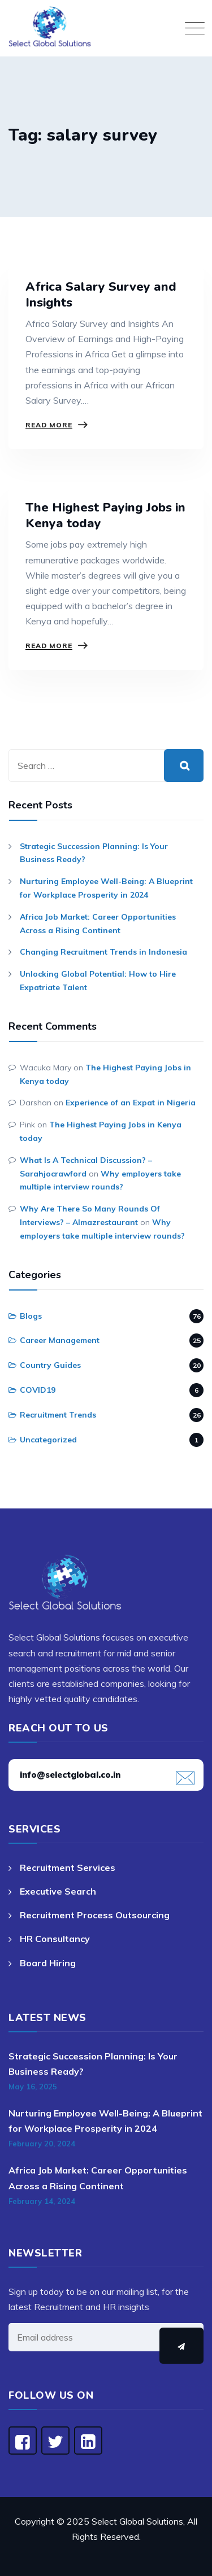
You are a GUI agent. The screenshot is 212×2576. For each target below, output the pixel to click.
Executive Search (58, 1891)
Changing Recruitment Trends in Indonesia (103, 952)
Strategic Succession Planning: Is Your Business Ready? (94, 853)
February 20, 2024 (41, 2143)
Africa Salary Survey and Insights (100, 294)
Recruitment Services (67, 1867)
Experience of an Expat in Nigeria (131, 1102)
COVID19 (37, 1390)
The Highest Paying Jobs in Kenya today (105, 515)
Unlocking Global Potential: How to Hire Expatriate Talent (98, 980)
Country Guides (50, 1365)
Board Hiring (48, 1963)
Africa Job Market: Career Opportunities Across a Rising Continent (98, 923)
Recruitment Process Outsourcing (95, 1915)
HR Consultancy (55, 1938)
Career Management (59, 1340)
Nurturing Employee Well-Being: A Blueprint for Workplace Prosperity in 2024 (106, 888)
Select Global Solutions (137, 2521)
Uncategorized (48, 1439)
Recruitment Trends (58, 1415)
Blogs (31, 1316)
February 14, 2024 (41, 2201)
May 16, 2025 (32, 2086)
